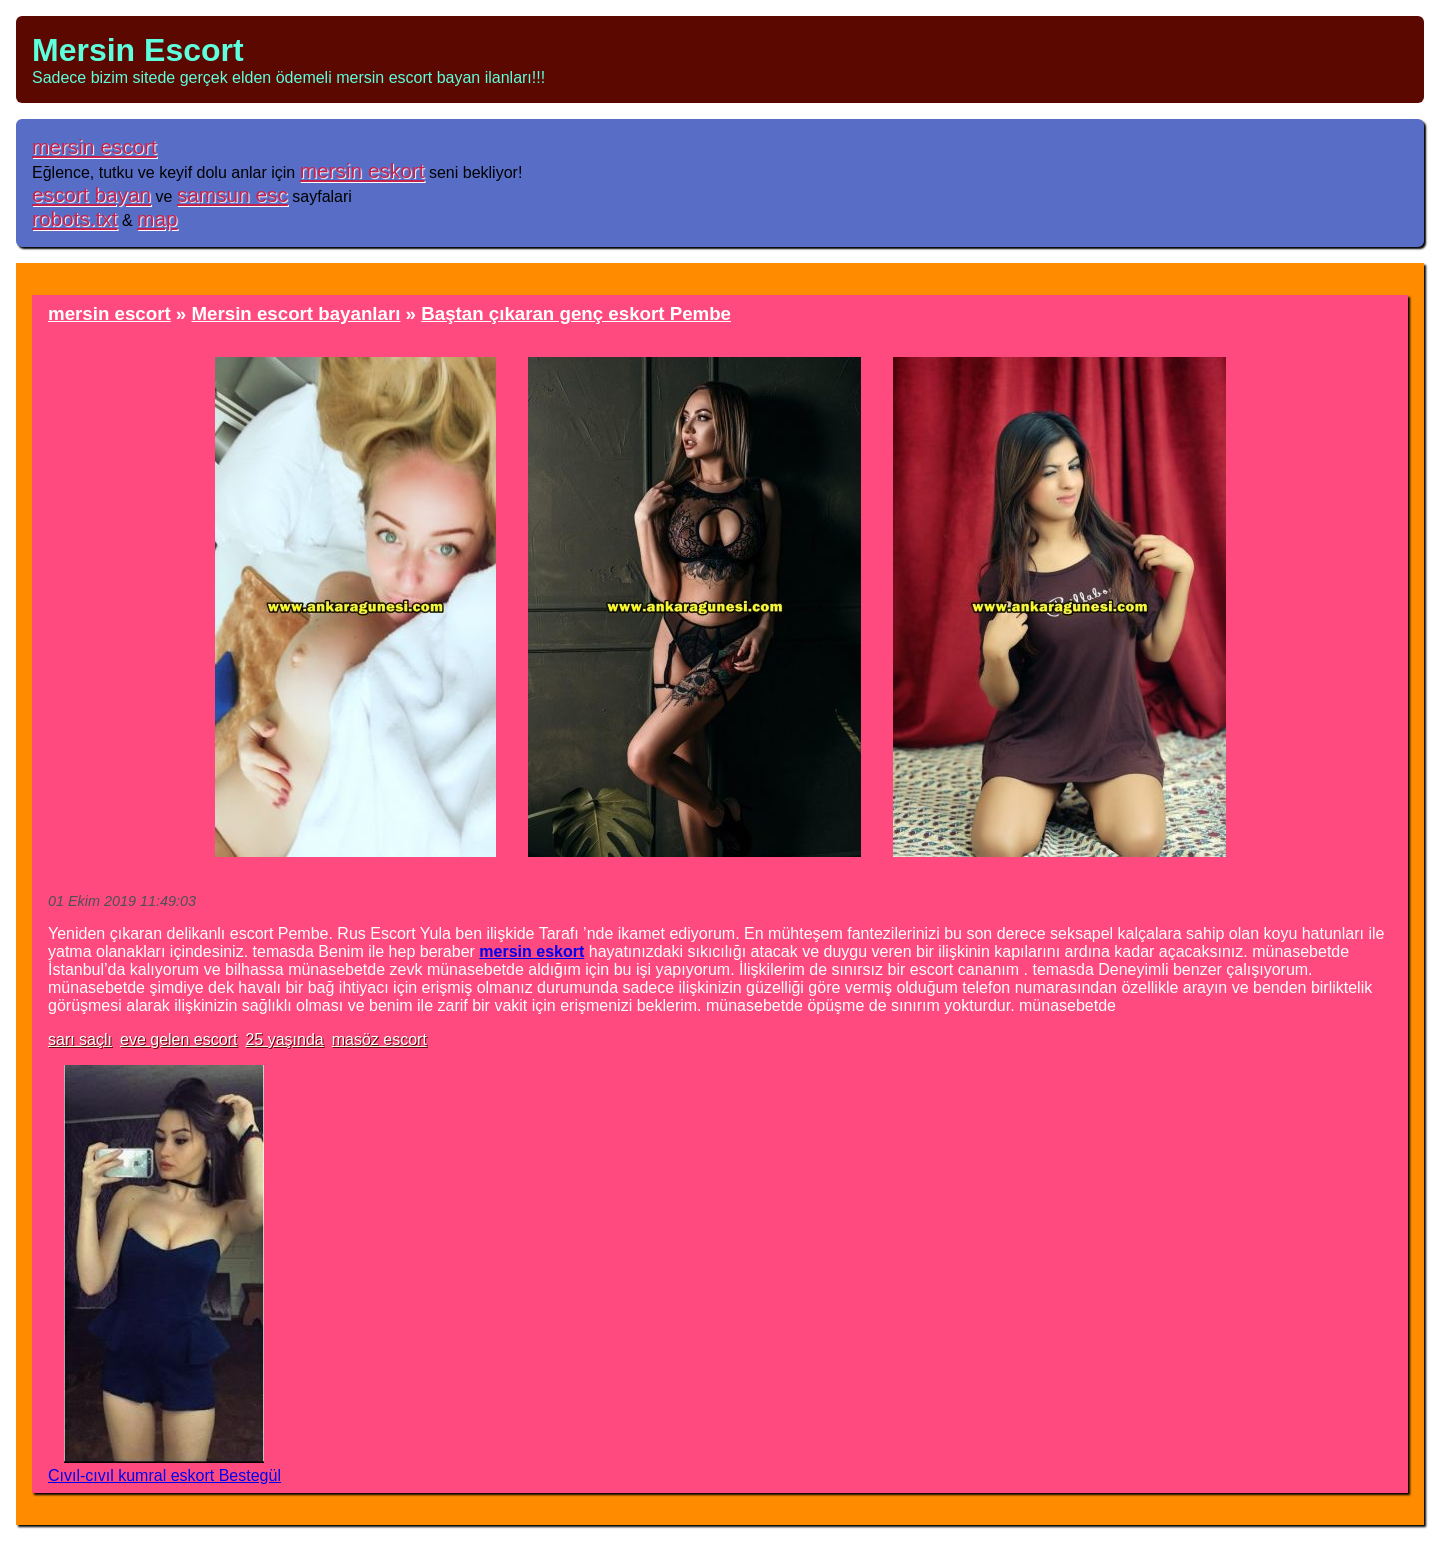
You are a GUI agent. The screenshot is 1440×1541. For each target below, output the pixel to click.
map (157, 218)
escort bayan (91, 194)
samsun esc (232, 194)
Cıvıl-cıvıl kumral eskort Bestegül (164, 1475)
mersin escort (94, 146)
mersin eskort (362, 170)
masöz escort (379, 1039)
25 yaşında (284, 1039)
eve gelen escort (178, 1039)
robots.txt (75, 218)
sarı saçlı (80, 1039)
